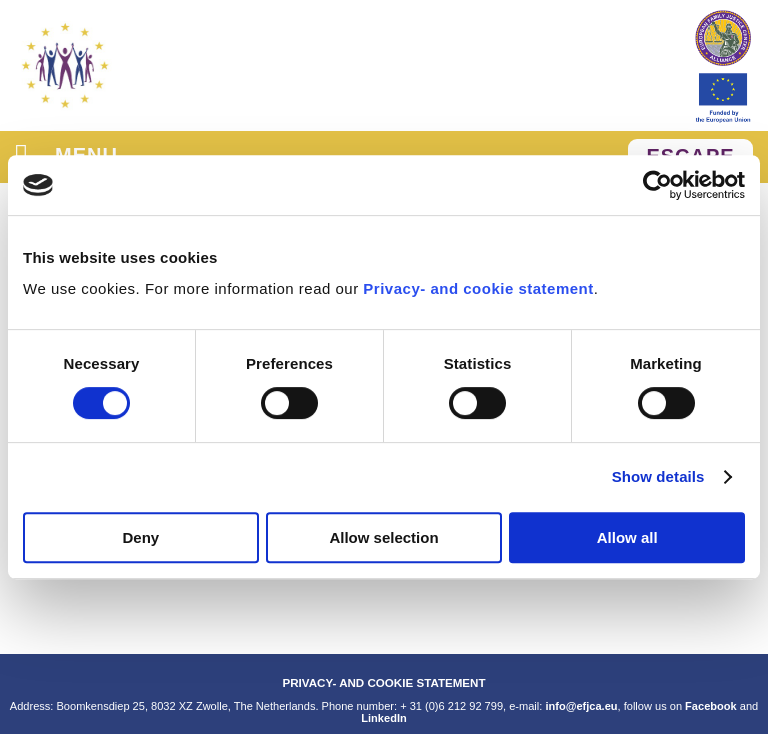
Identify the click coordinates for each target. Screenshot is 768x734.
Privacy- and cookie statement (478, 288)
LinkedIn (383, 718)
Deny (140, 537)
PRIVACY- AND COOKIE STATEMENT (383, 682)
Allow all (627, 537)
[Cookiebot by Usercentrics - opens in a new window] (657, 185)
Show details (658, 476)
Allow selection (383, 537)
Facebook (711, 706)
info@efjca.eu (581, 706)
